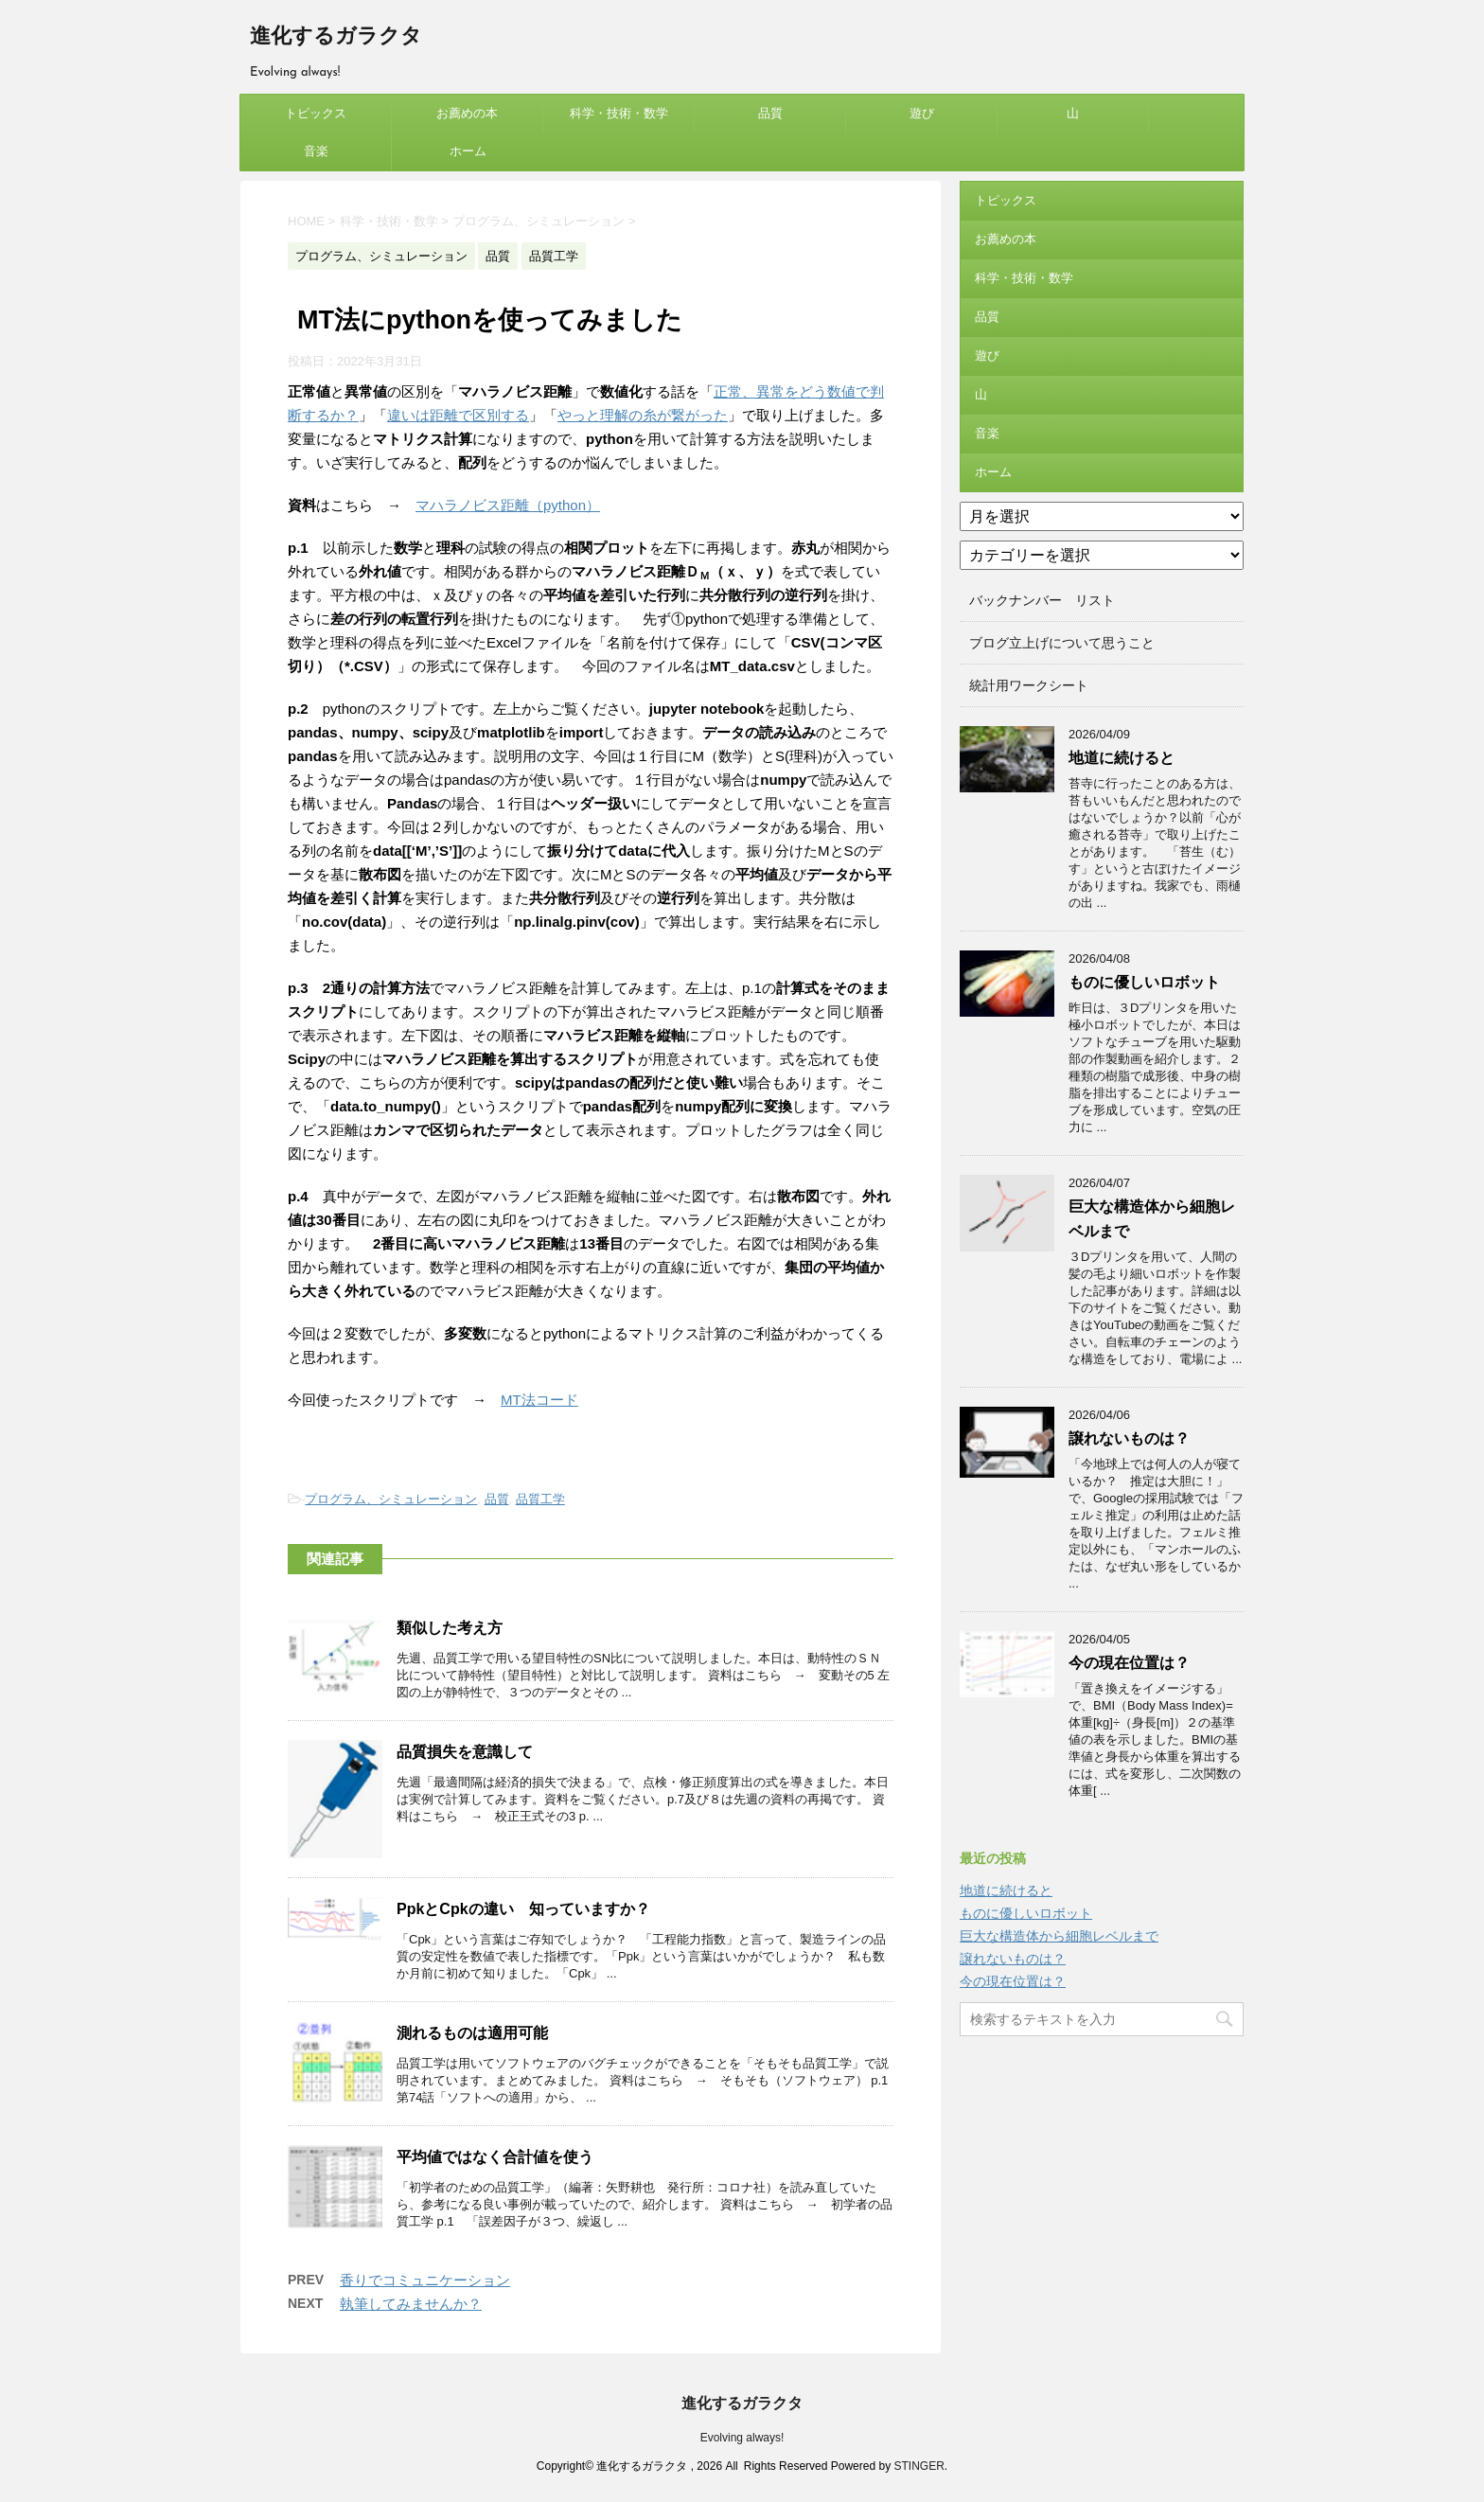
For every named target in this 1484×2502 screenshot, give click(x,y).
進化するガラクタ (336, 37)
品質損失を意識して (465, 1752)
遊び (922, 113)
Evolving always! (742, 2437)
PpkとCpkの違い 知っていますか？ (523, 1909)
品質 (770, 113)
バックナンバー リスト (1042, 600)
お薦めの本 (467, 113)
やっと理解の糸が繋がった (642, 415)
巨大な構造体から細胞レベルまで (1059, 1935)
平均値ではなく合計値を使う (495, 2157)
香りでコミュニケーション (425, 2280)
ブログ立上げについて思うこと (1062, 642)
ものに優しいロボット (1144, 982)
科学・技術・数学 (619, 113)
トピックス (315, 113)
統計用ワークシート (1028, 685)
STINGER (918, 2466)
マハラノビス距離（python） (507, 505)
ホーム (468, 151)
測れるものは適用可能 (472, 2033)
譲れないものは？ (1129, 1438)
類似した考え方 (450, 1628)
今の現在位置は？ (1129, 1663)
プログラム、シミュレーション (391, 1499)
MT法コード (539, 1400)
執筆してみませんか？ (411, 2304)
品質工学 (540, 1499)
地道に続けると (1122, 758)
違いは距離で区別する (458, 415)
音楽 (316, 151)
